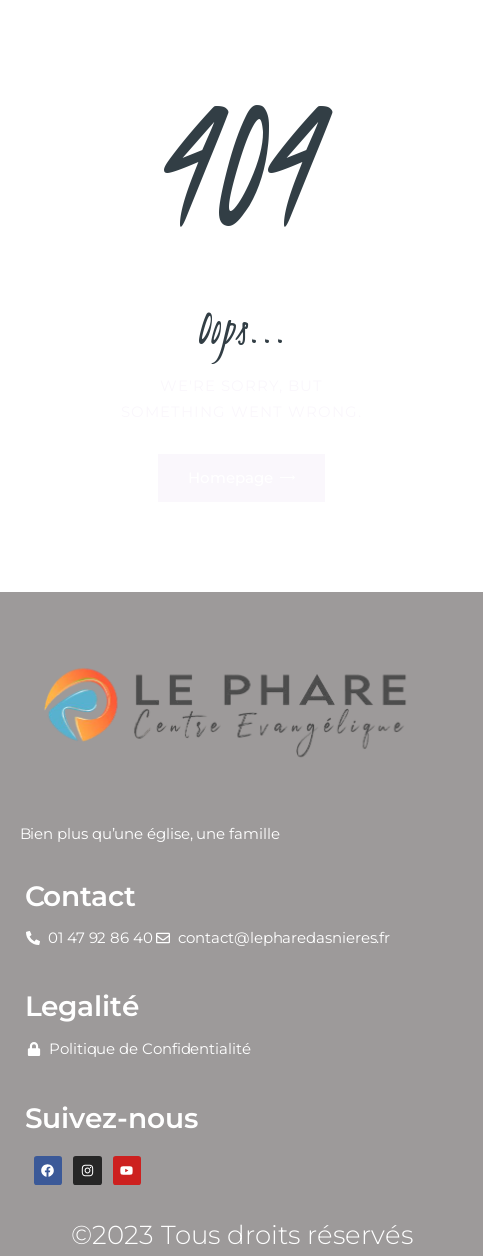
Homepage (230, 477)
